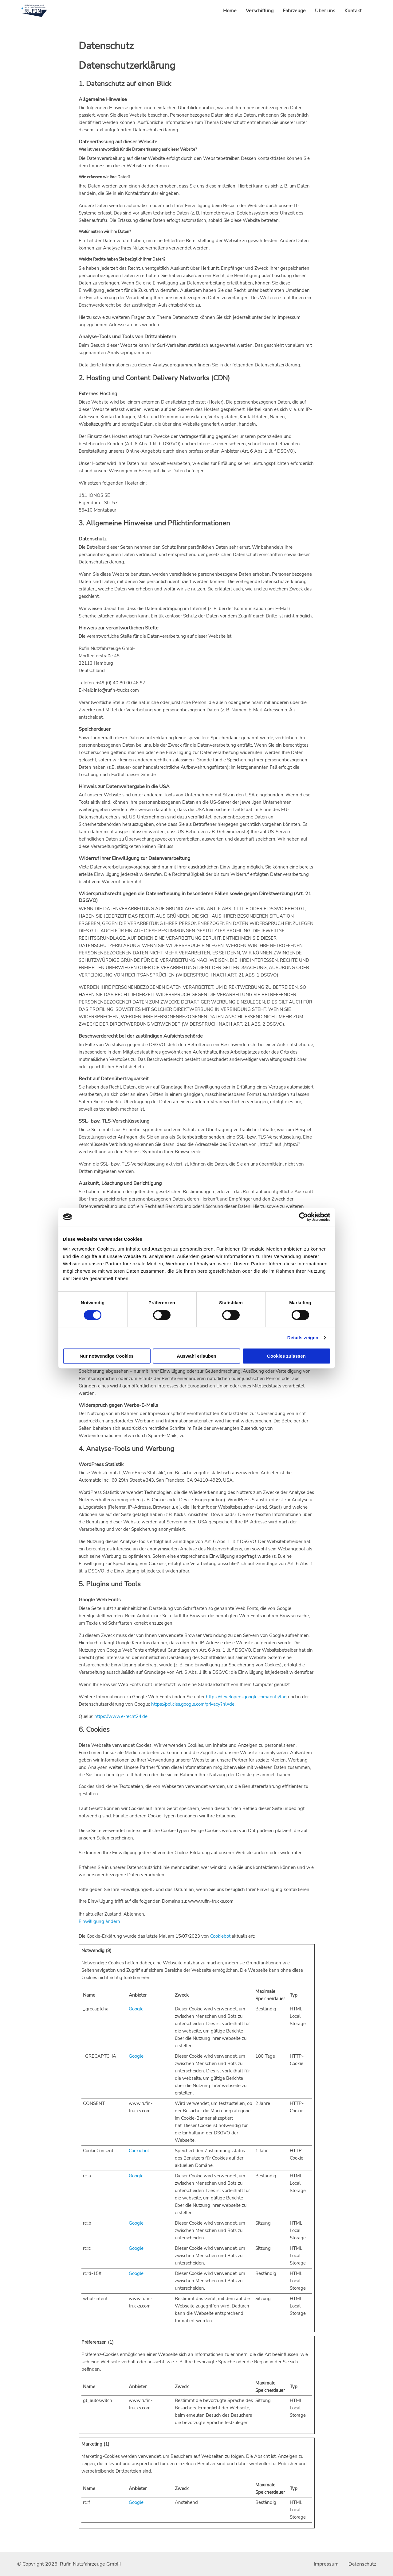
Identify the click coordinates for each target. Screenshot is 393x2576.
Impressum (326, 2564)
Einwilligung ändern (99, 1921)
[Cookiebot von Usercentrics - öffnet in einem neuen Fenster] (303, 1216)
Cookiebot (220, 1936)
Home (230, 10)
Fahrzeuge (294, 10)
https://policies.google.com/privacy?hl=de (192, 1704)
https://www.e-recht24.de (120, 1716)
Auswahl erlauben (196, 1356)
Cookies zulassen (286, 1356)
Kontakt (353, 10)
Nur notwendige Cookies (107, 1356)
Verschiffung (259, 10)
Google (136, 2009)
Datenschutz (362, 2564)
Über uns (325, 10)
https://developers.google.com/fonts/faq (246, 1697)
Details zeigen (302, 1337)
